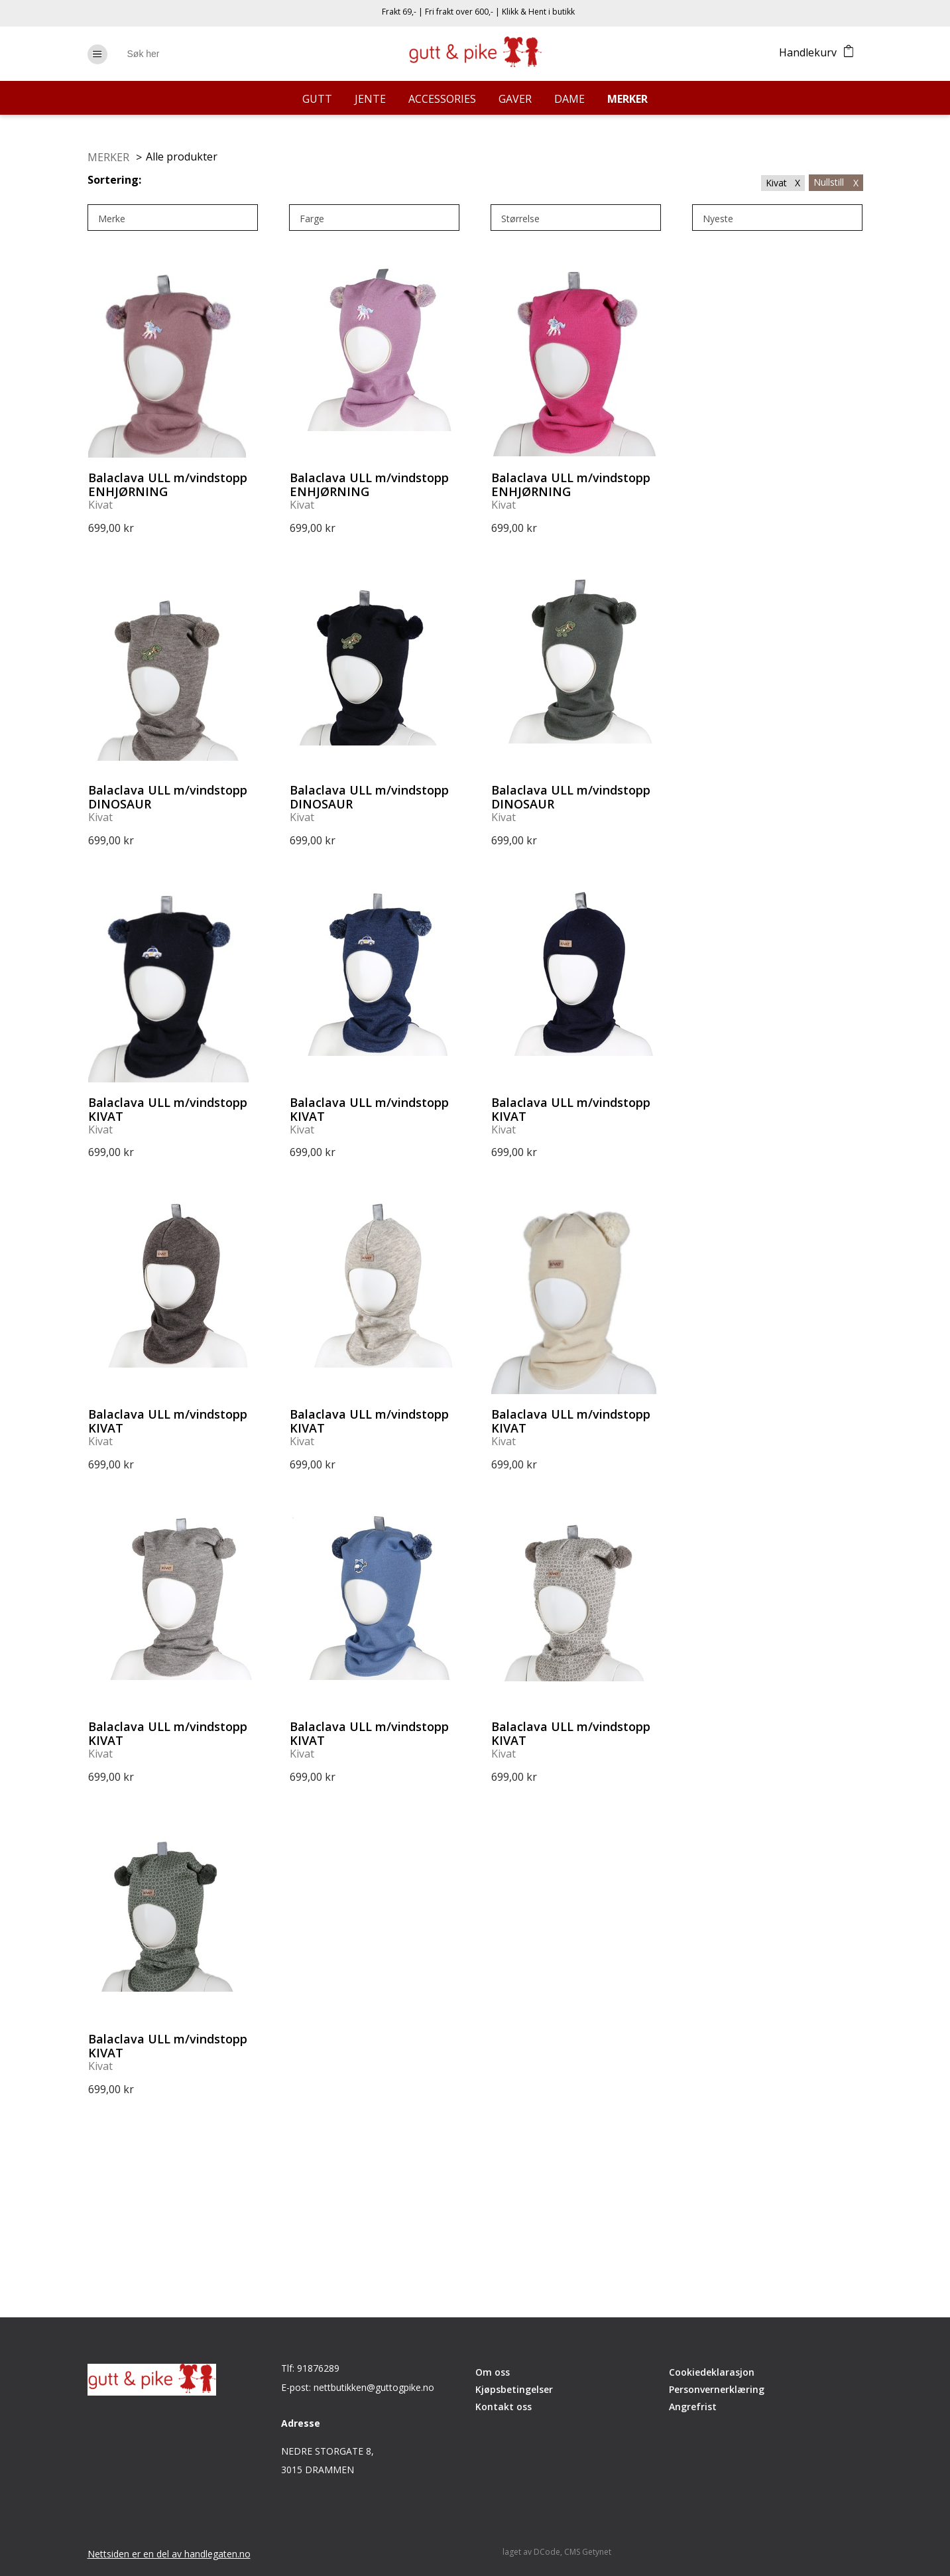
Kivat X (783, 182)
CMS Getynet (587, 2551)
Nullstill (836, 182)
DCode (547, 2551)
